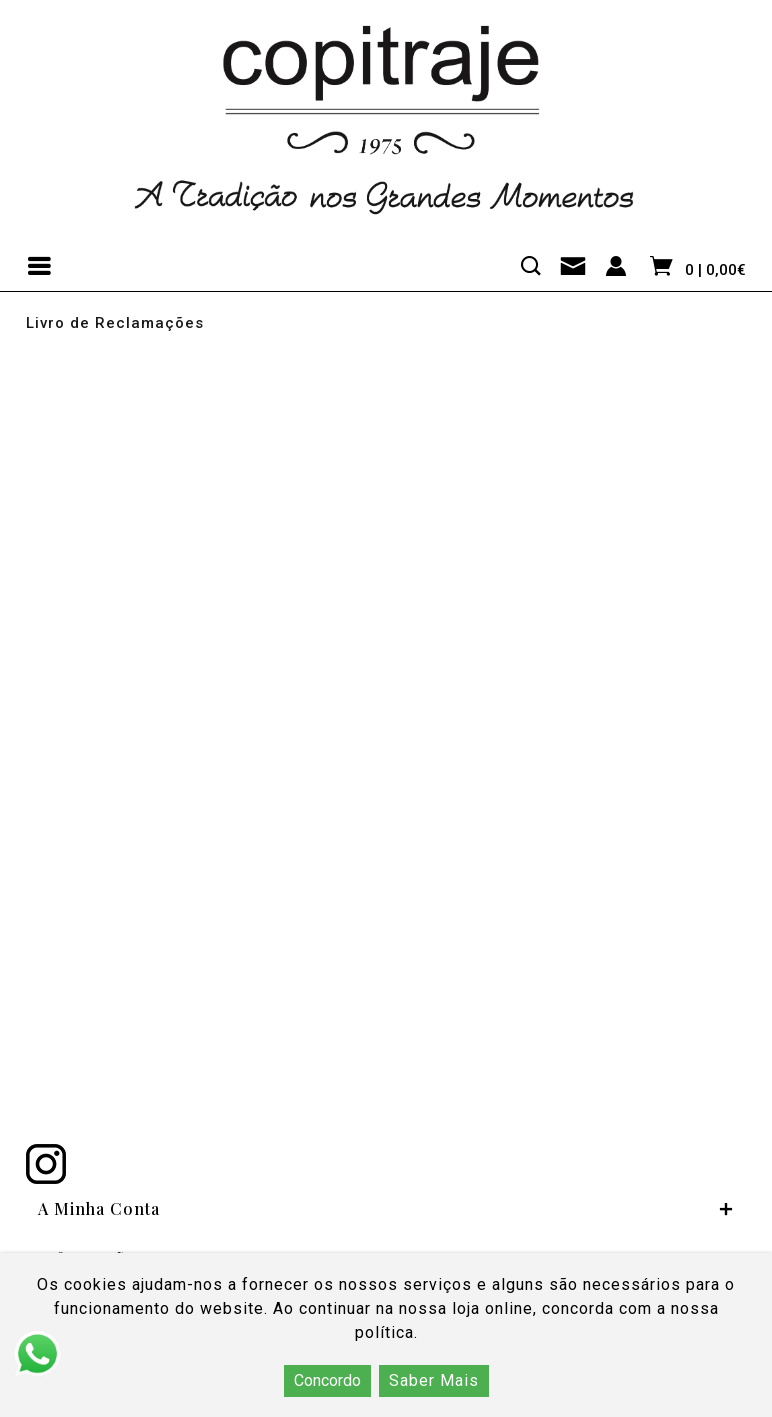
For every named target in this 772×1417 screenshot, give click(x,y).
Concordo (327, 1380)
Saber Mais (434, 1380)
